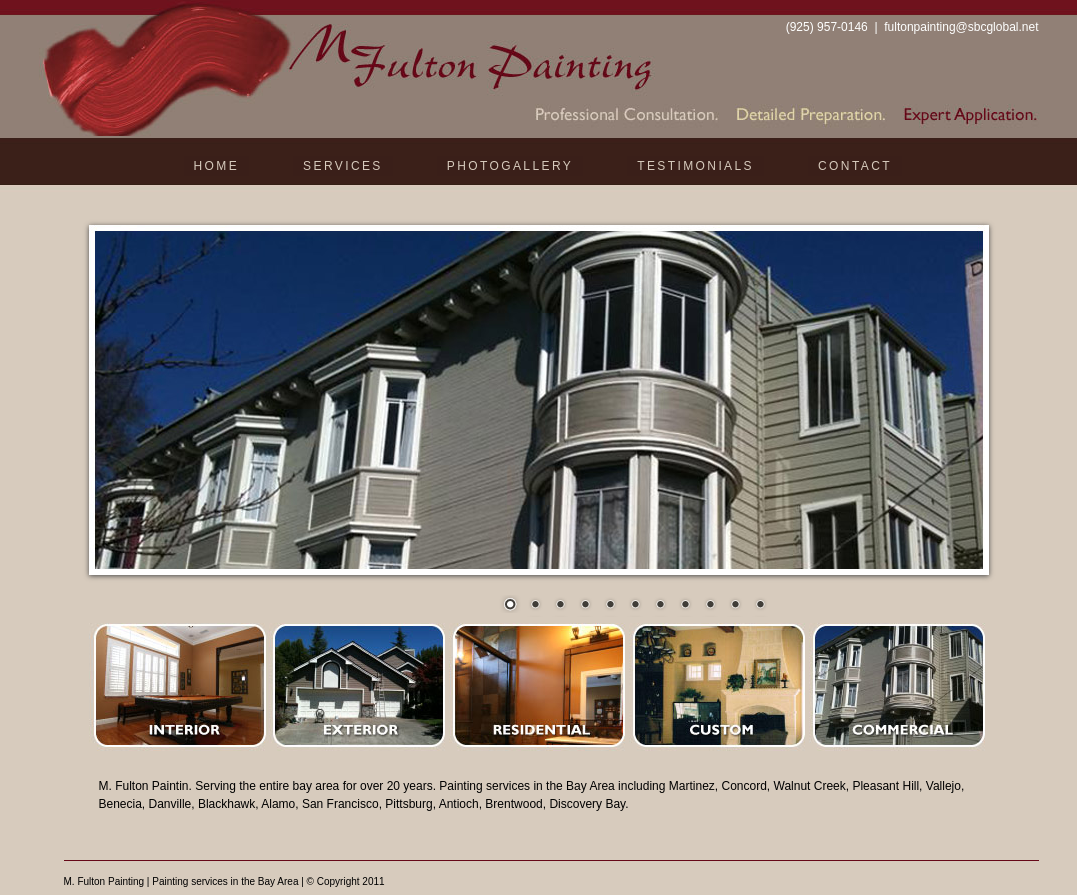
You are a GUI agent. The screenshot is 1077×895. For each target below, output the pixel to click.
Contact (855, 166)
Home (217, 166)
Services (343, 166)
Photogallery (510, 166)
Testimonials (695, 166)
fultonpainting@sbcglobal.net (961, 27)
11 (760, 606)
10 (735, 606)
